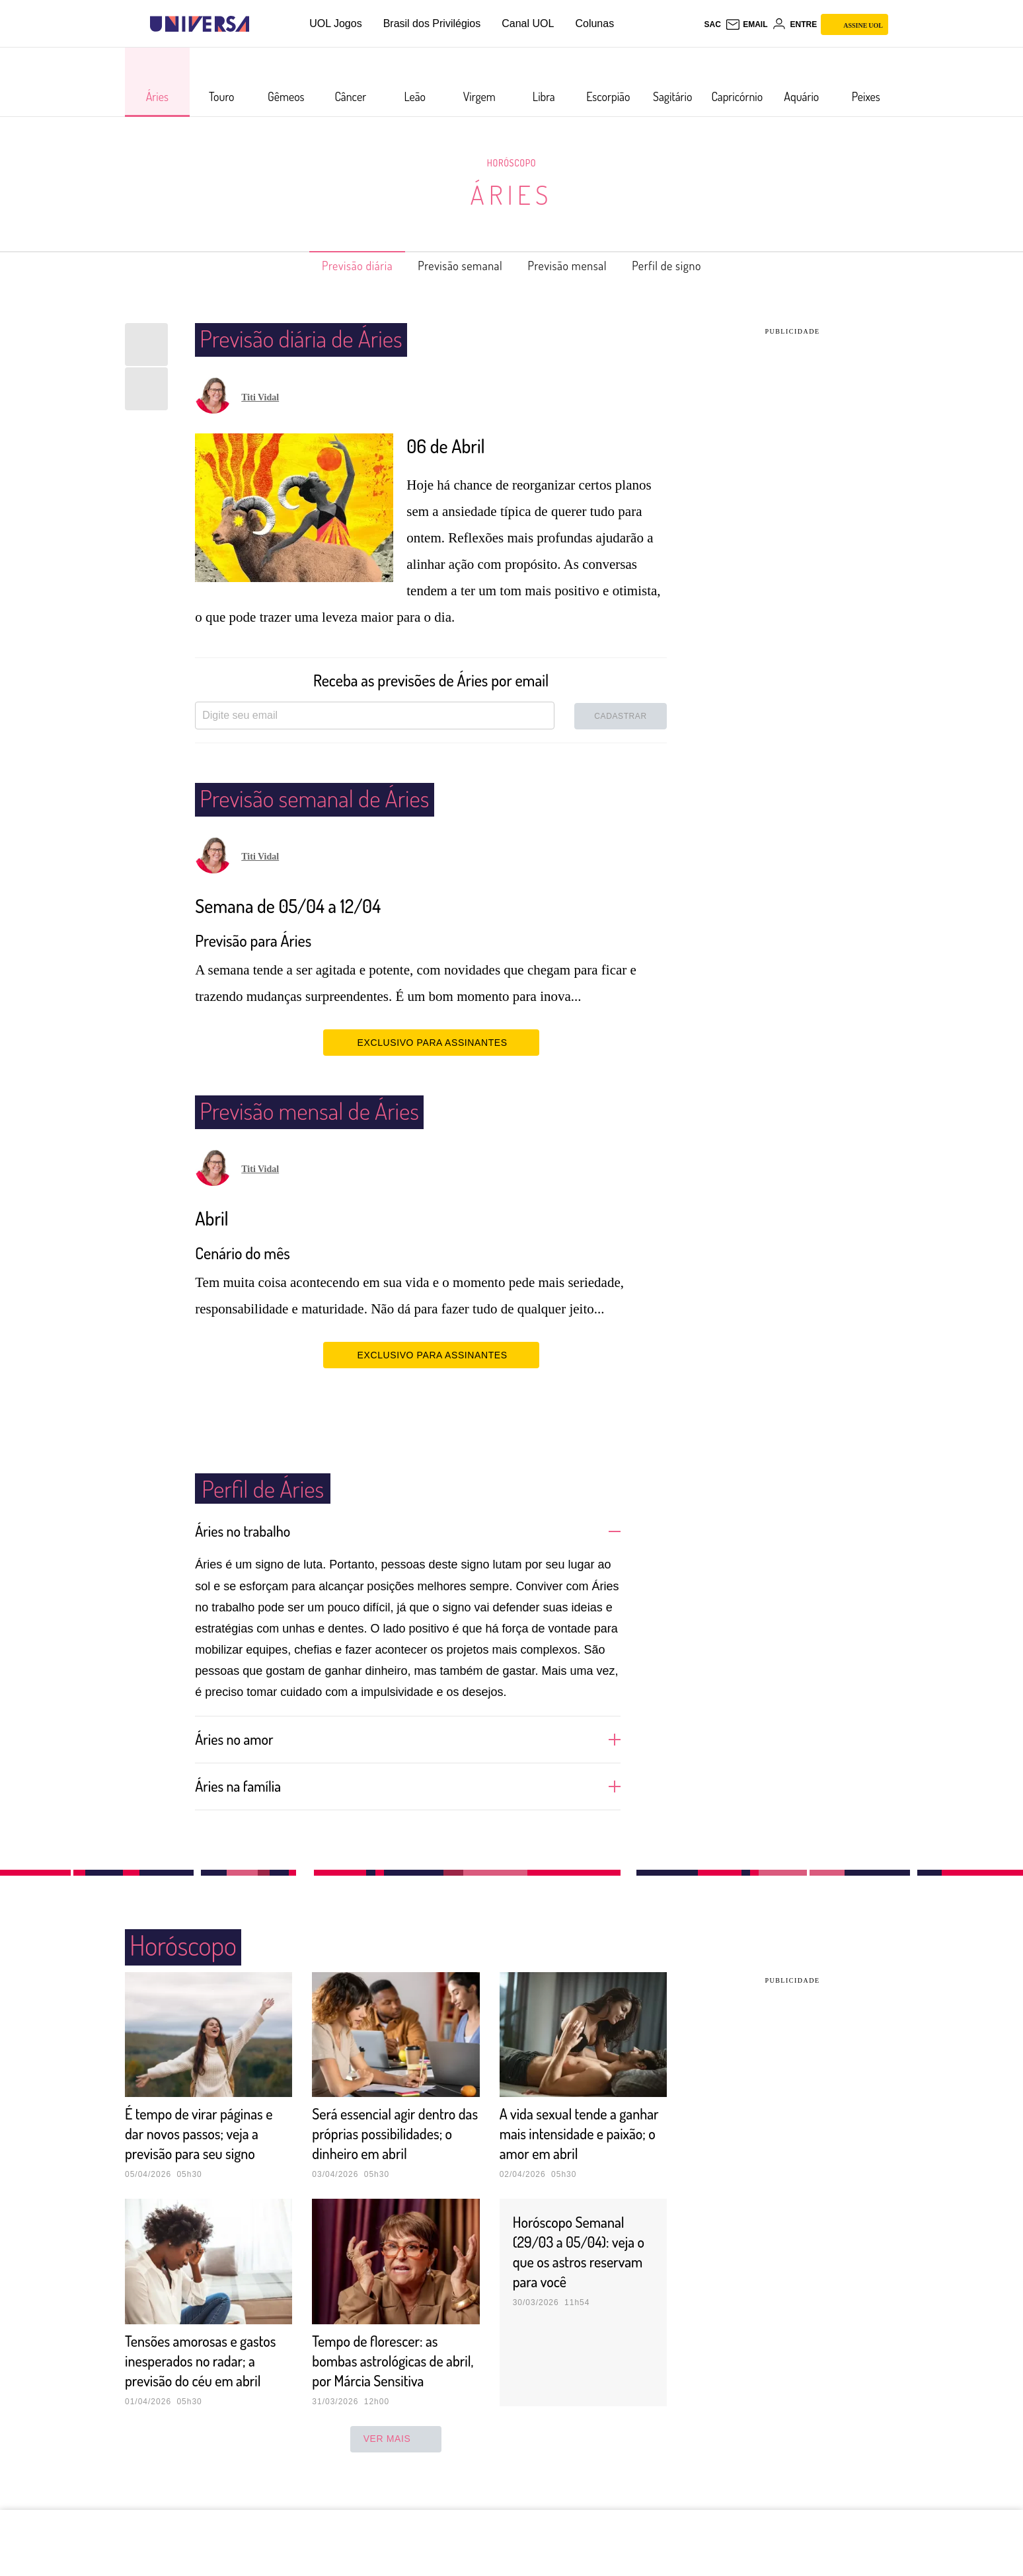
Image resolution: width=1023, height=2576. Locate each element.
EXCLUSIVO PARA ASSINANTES (431, 1041)
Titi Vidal (260, 397)
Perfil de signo (689, 265)
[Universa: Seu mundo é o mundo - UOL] (199, 24)
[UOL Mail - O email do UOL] (746, 24)
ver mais (396, 2478)
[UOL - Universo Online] (260, 24)
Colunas (594, 23)
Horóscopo (511, 162)
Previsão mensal (576, 265)
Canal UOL (528, 23)
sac (712, 24)
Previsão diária (335, 265)
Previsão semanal (453, 265)
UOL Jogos (335, 23)
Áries (511, 194)
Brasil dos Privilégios (432, 23)
